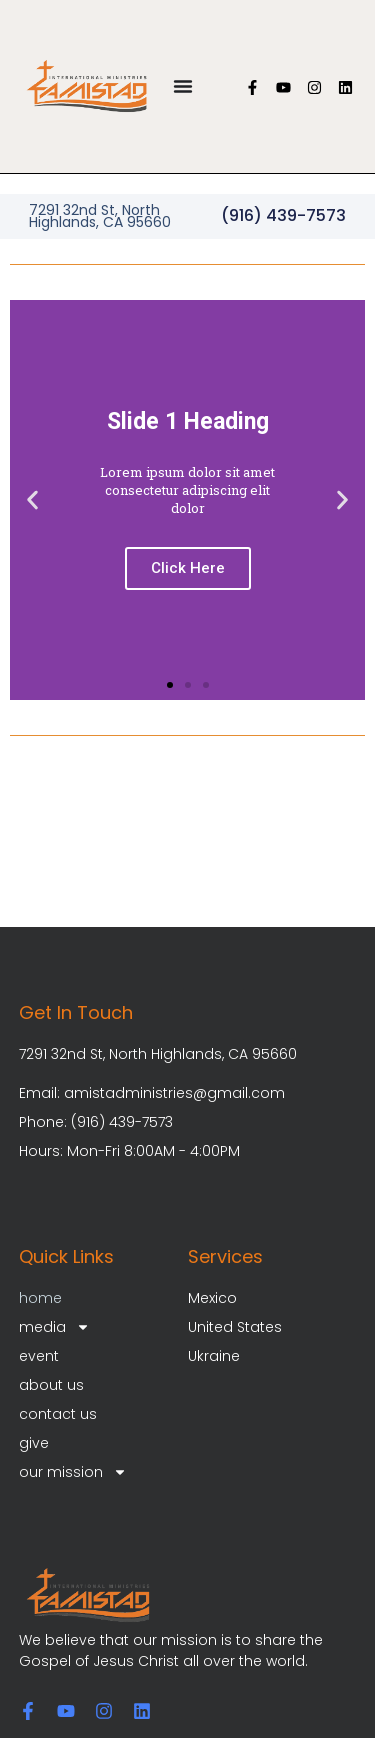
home (40, 1298)
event (39, 1356)
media (54, 1327)
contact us (58, 1414)
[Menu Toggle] (183, 86)
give (34, 1443)
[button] (32, 499)
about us (51, 1385)
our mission (73, 1472)
